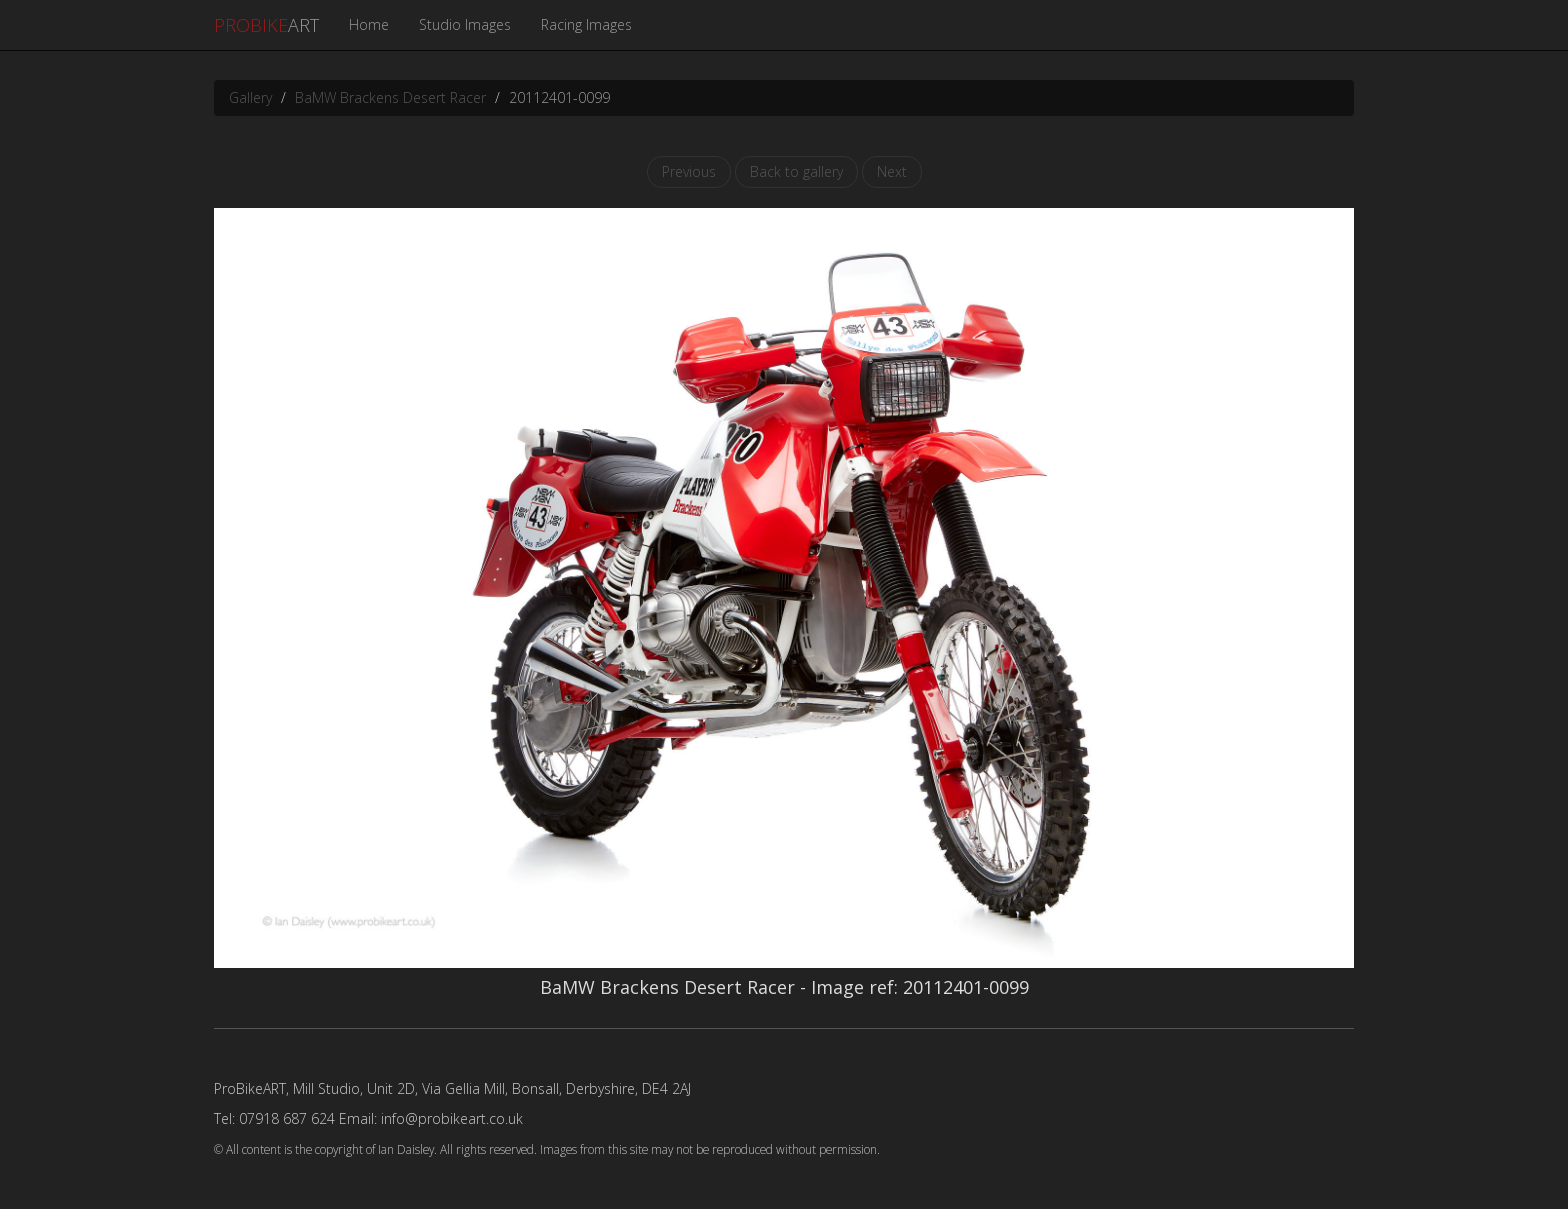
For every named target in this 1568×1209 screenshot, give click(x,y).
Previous (689, 171)
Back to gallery (796, 171)
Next (892, 171)
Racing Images (586, 24)
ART (266, 25)
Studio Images (465, 24)
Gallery (250, 97)
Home (369, 24)
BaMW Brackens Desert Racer (390, 97)
